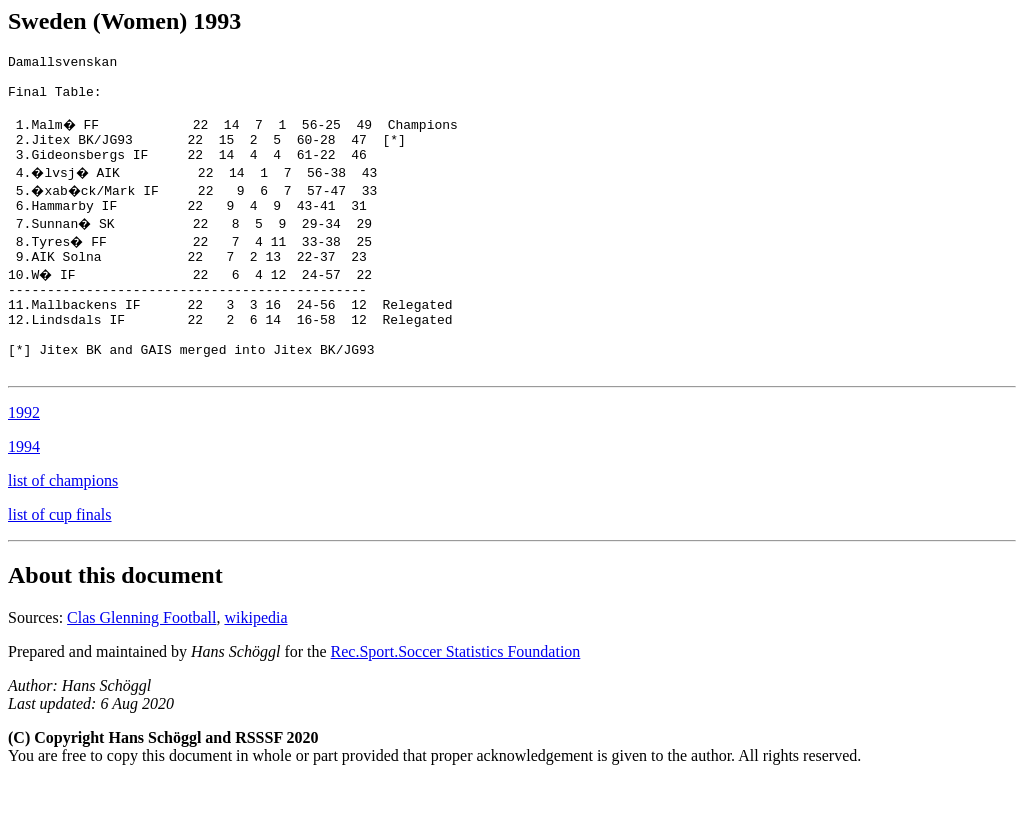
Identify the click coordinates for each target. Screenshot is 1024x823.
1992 (24, 454)
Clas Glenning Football (141, 659)
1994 (24, 488)
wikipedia (255, 659)
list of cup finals (60, 556)
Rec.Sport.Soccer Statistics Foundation (456, 693)
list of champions (63, 522)
